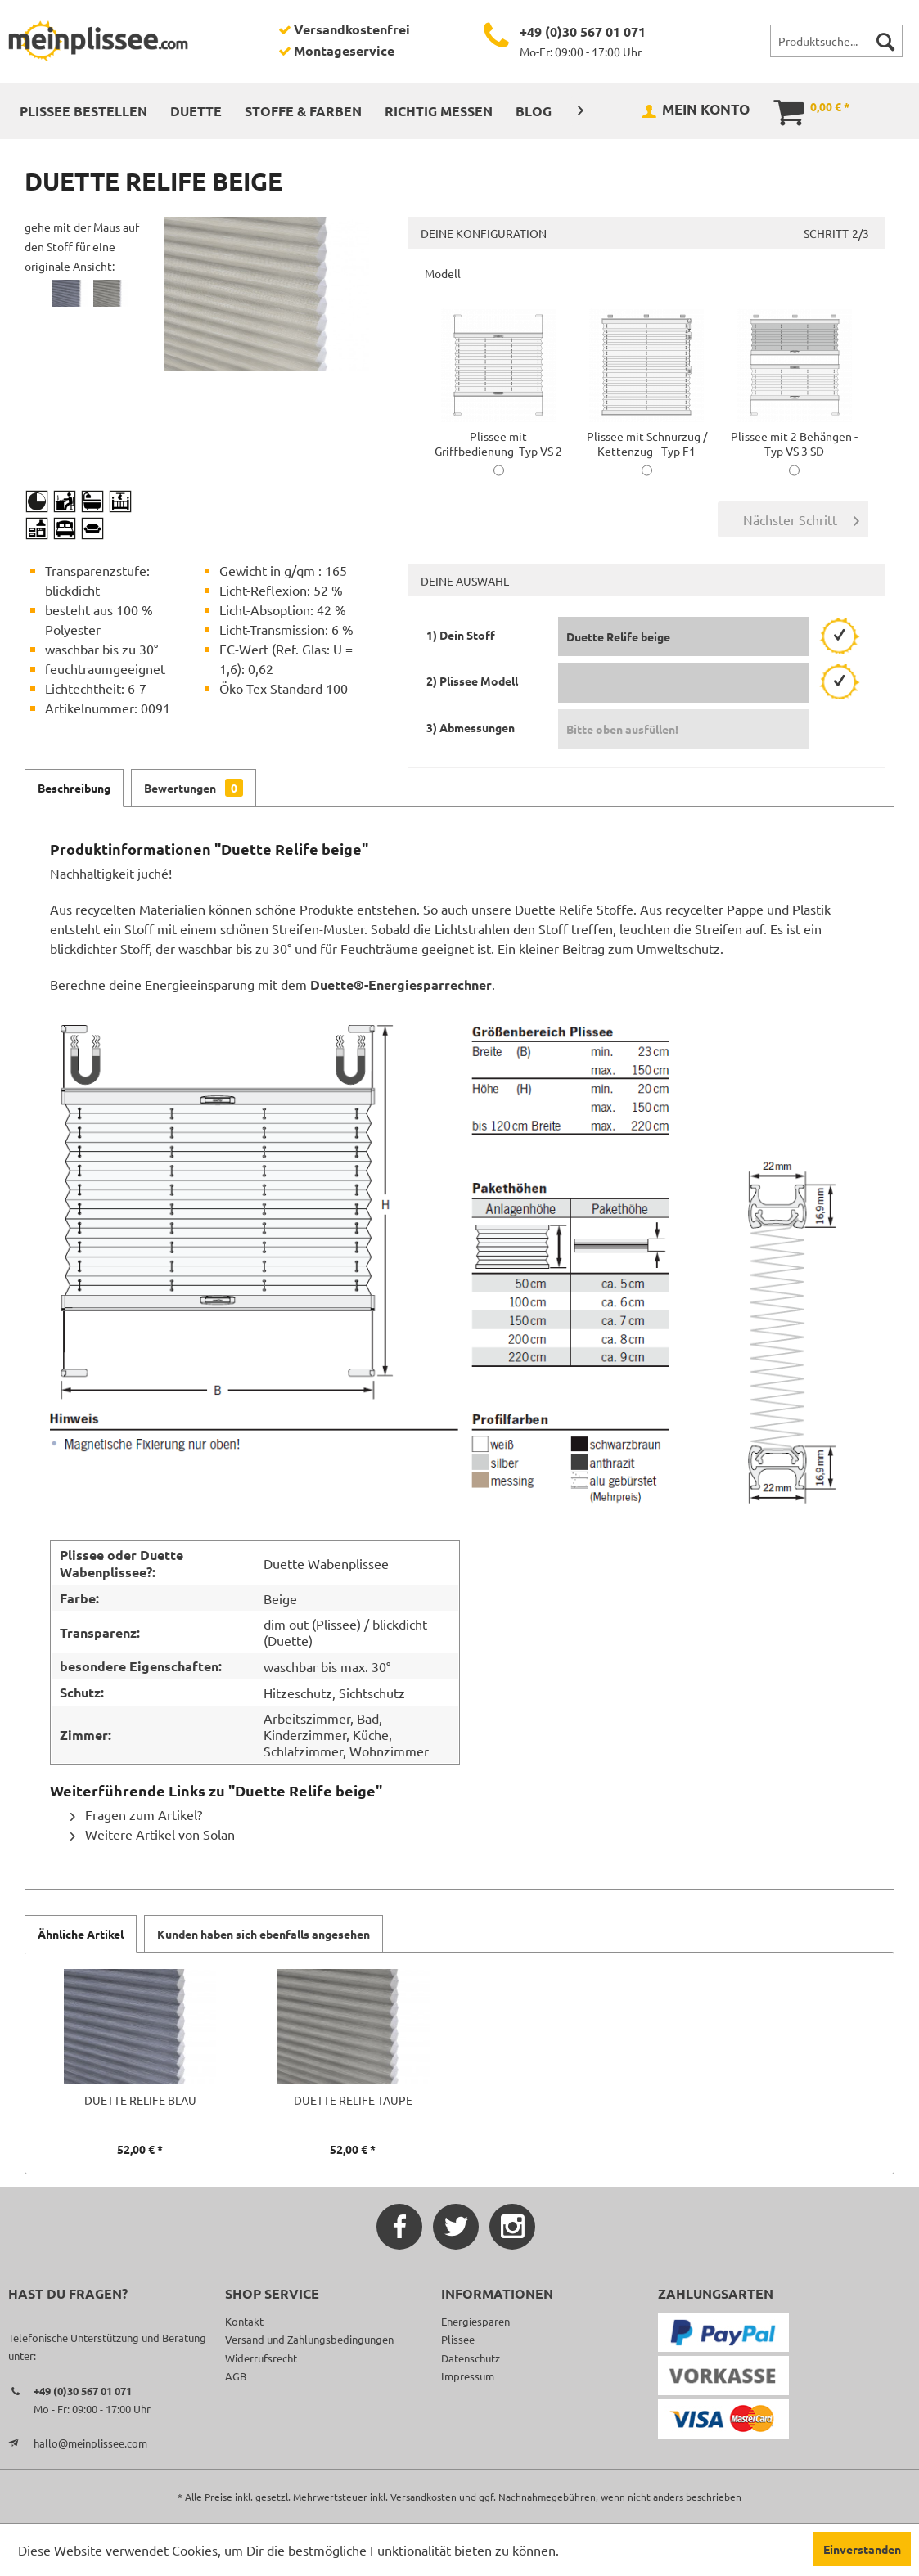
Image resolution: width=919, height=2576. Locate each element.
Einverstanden (862, 2549)
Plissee (458, 2339)
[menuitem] (836, 41)
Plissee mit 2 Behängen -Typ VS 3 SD (794, 436)
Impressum (467, 2376)
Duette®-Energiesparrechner (401, 984)
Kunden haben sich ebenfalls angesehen (263, 1933)
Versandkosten (423, 2496)
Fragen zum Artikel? (136, 1814)
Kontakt (244, 2321)
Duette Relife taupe (353, 2100)
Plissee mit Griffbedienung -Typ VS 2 (498, 436)
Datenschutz (470, 2358)
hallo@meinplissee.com (90, 2443)
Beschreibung (74, 787)
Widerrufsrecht (261, 2358)
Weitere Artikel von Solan (152, 1834)
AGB (235, 2376)
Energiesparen (475, 2321)
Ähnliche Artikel (81, 1933)
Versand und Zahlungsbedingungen (309, 2339)
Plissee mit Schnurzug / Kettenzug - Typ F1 (647, 436)
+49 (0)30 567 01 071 (583, 31)
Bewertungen (193, 788)
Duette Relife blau (140, 2100)
